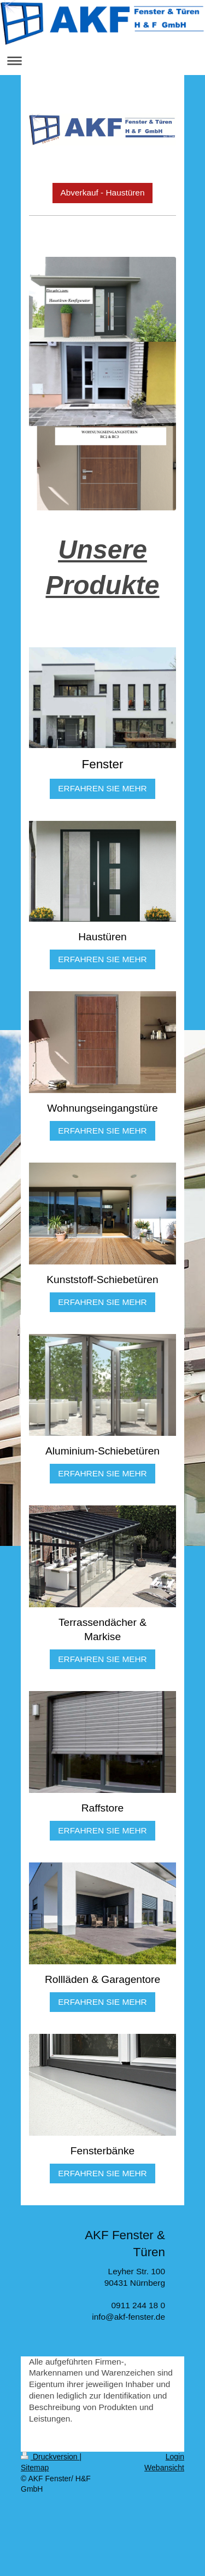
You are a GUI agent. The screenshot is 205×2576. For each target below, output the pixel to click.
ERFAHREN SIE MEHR (102, 788)
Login (175, 2456)
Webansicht (164, 2467)
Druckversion (50, 2456)
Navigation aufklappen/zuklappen (102, 60)
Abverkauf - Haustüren (103, 192)
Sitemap (35, 2467)
